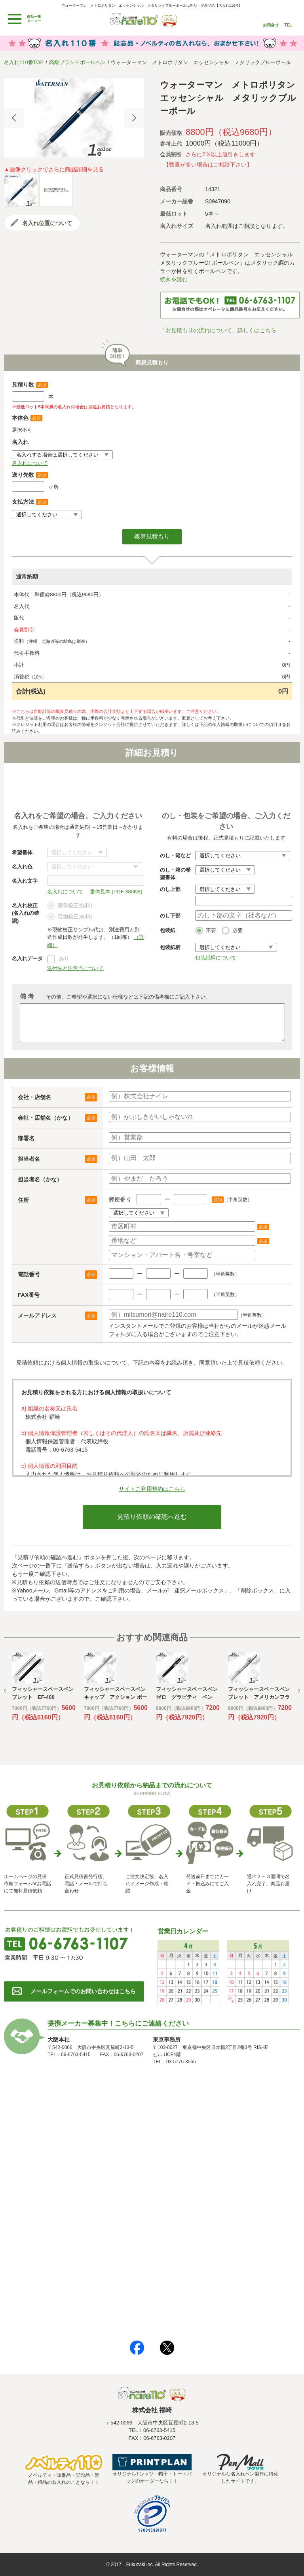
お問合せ (271, 25)
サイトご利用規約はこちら (152, 1489)
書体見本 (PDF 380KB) (116, 892)
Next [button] (134, 118)
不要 (205, 931)
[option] (74, 117)
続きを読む (174, 279)
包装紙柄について (215, 958)
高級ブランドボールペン (77, 62)
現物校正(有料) (69, 917)
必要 (232, 931)
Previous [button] (14, 118)
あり (64, 958)
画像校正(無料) (69, 906)
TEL (288, 25)
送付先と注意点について (75, 968)
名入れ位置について (47, 223)
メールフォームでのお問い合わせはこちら (83, 1991)
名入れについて (30, 463)
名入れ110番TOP (24, 62)
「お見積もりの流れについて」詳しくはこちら (218, 330)
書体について (77, 852)
